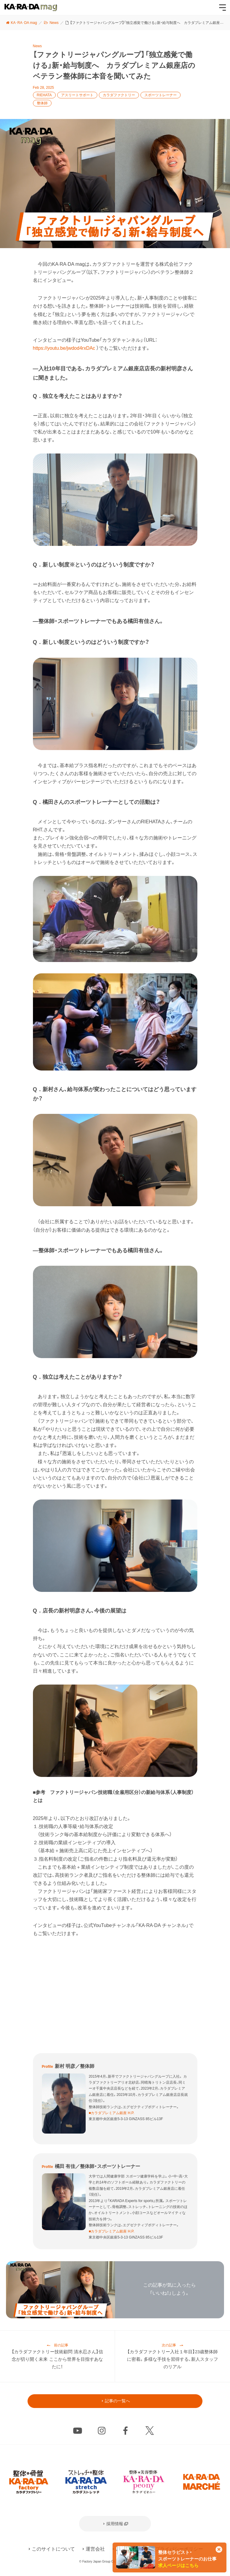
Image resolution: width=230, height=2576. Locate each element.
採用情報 (114, 2525)
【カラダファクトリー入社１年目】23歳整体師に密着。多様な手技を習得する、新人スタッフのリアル (172, 2360)
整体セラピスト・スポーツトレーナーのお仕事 (187, 2559)
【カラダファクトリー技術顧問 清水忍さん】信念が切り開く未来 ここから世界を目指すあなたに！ (57, 2360)
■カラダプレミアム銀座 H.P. (111, 2113)
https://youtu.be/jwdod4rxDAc (64, 348)
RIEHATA (44, 95)
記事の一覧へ (117, 2403)
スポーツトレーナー (160, 95)
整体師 (42, 103)
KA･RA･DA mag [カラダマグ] (30, 7)
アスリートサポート (77, 95)
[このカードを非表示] (218, 2550)
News (37, 46)
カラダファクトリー (119, 95)
